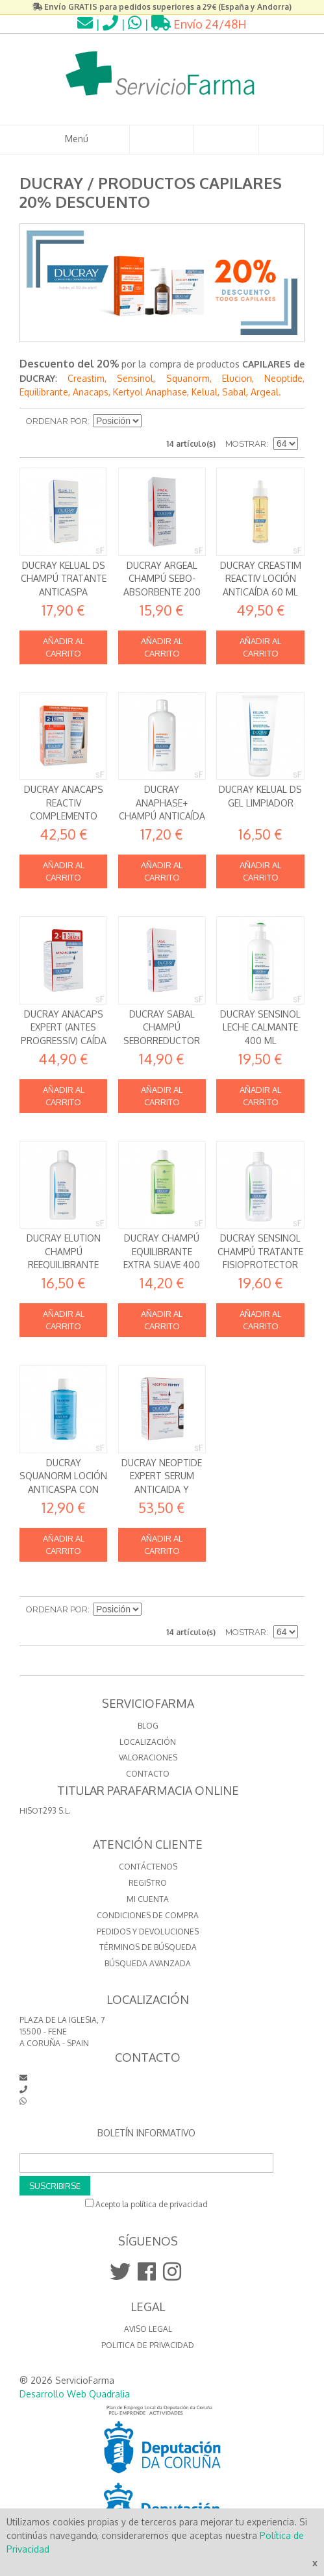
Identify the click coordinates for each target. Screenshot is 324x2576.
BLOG (148, 1726)
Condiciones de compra (148, 1915)
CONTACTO (147, 1774)
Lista (288, 421)
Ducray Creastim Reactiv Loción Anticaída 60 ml (260, 578)
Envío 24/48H (199, 24)
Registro (148, 1883)
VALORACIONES (148, 1757)
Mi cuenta (148, 1899)
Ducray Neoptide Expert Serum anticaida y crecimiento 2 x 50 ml (162, 1489)
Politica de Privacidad (147, 2345)
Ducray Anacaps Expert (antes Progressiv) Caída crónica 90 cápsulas (63, 1040)
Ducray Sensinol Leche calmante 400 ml (260, 1027)
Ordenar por (57, 421)
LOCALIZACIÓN (147, 1742)
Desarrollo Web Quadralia (74, 2393)
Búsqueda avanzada (148, 1963)
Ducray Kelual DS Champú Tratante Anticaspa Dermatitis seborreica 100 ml (63, 592)
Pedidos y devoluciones (148, 1931)
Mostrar (245, 444)
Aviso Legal (148, 2329)
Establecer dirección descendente (153, 421)
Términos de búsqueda (148, 1947)
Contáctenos (148, 1866)
